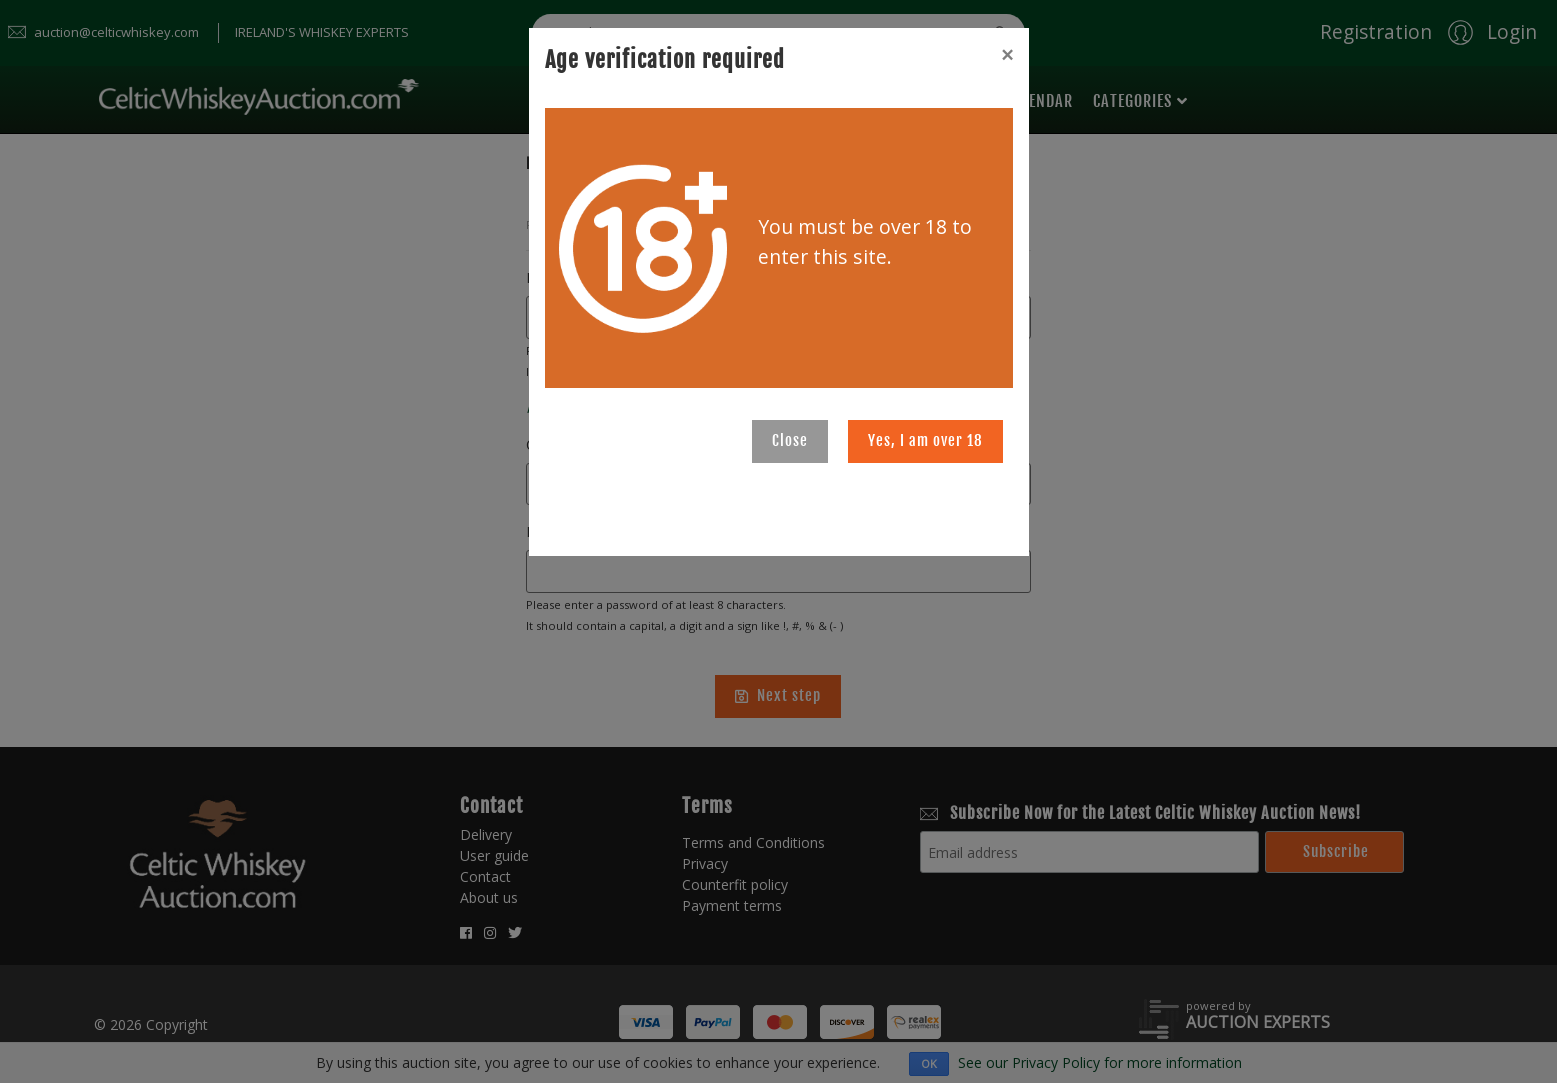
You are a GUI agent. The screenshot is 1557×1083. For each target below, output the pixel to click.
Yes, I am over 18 (925, 440)
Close (790, 440)
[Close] (1007, 55)
